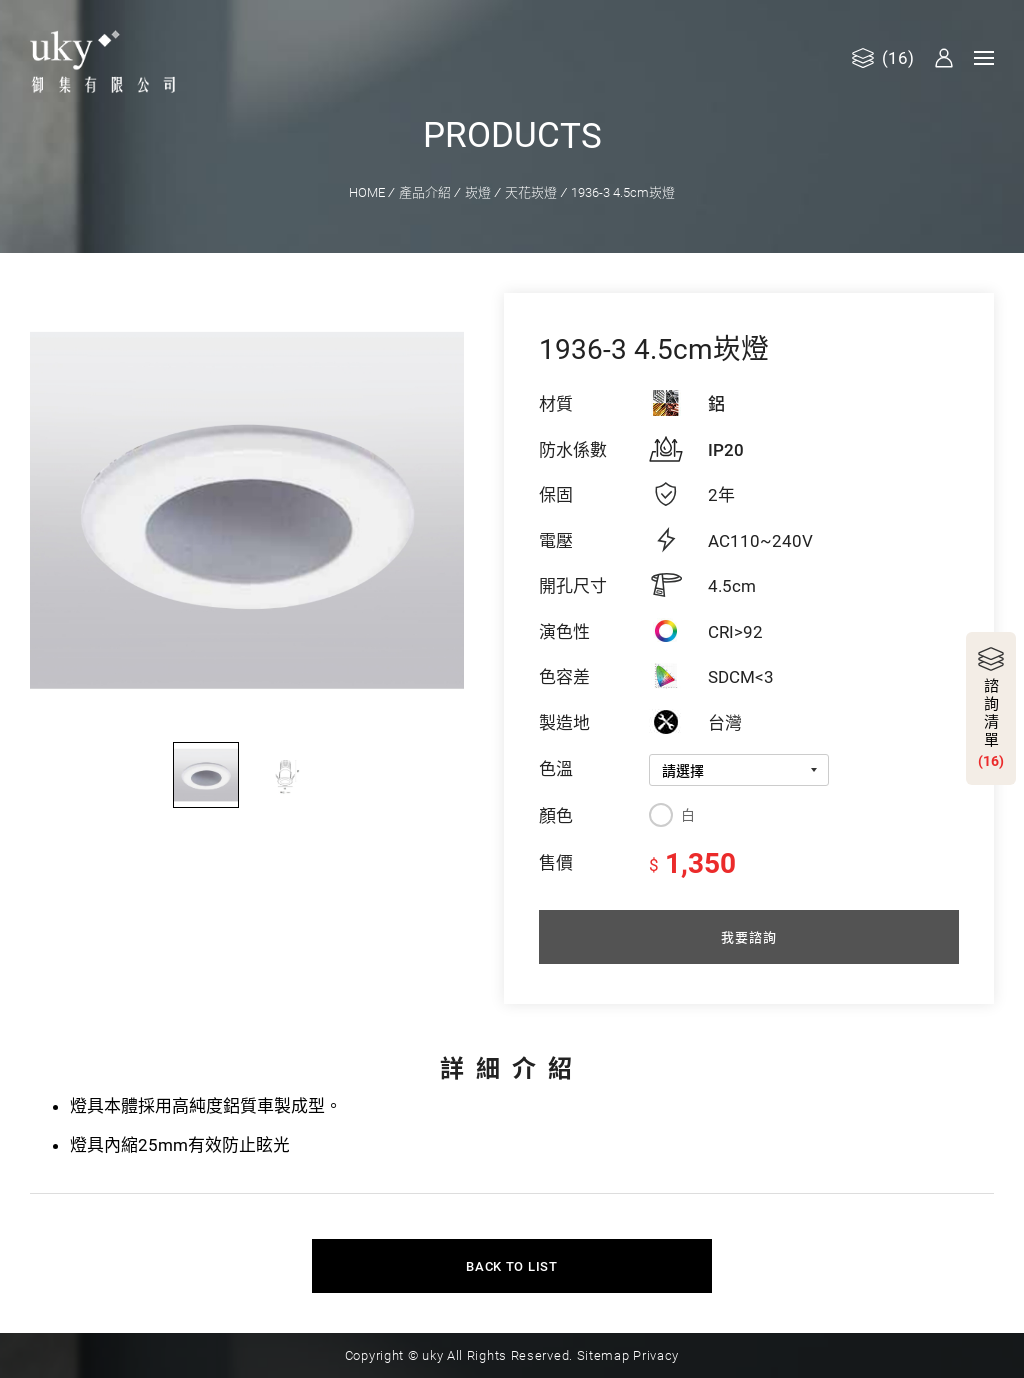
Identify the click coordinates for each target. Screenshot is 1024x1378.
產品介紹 (425, 191)
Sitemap (603, 1353)
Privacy (656, 1353)
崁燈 (478, 191)
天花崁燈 (531, 191)
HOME (367, 191)
